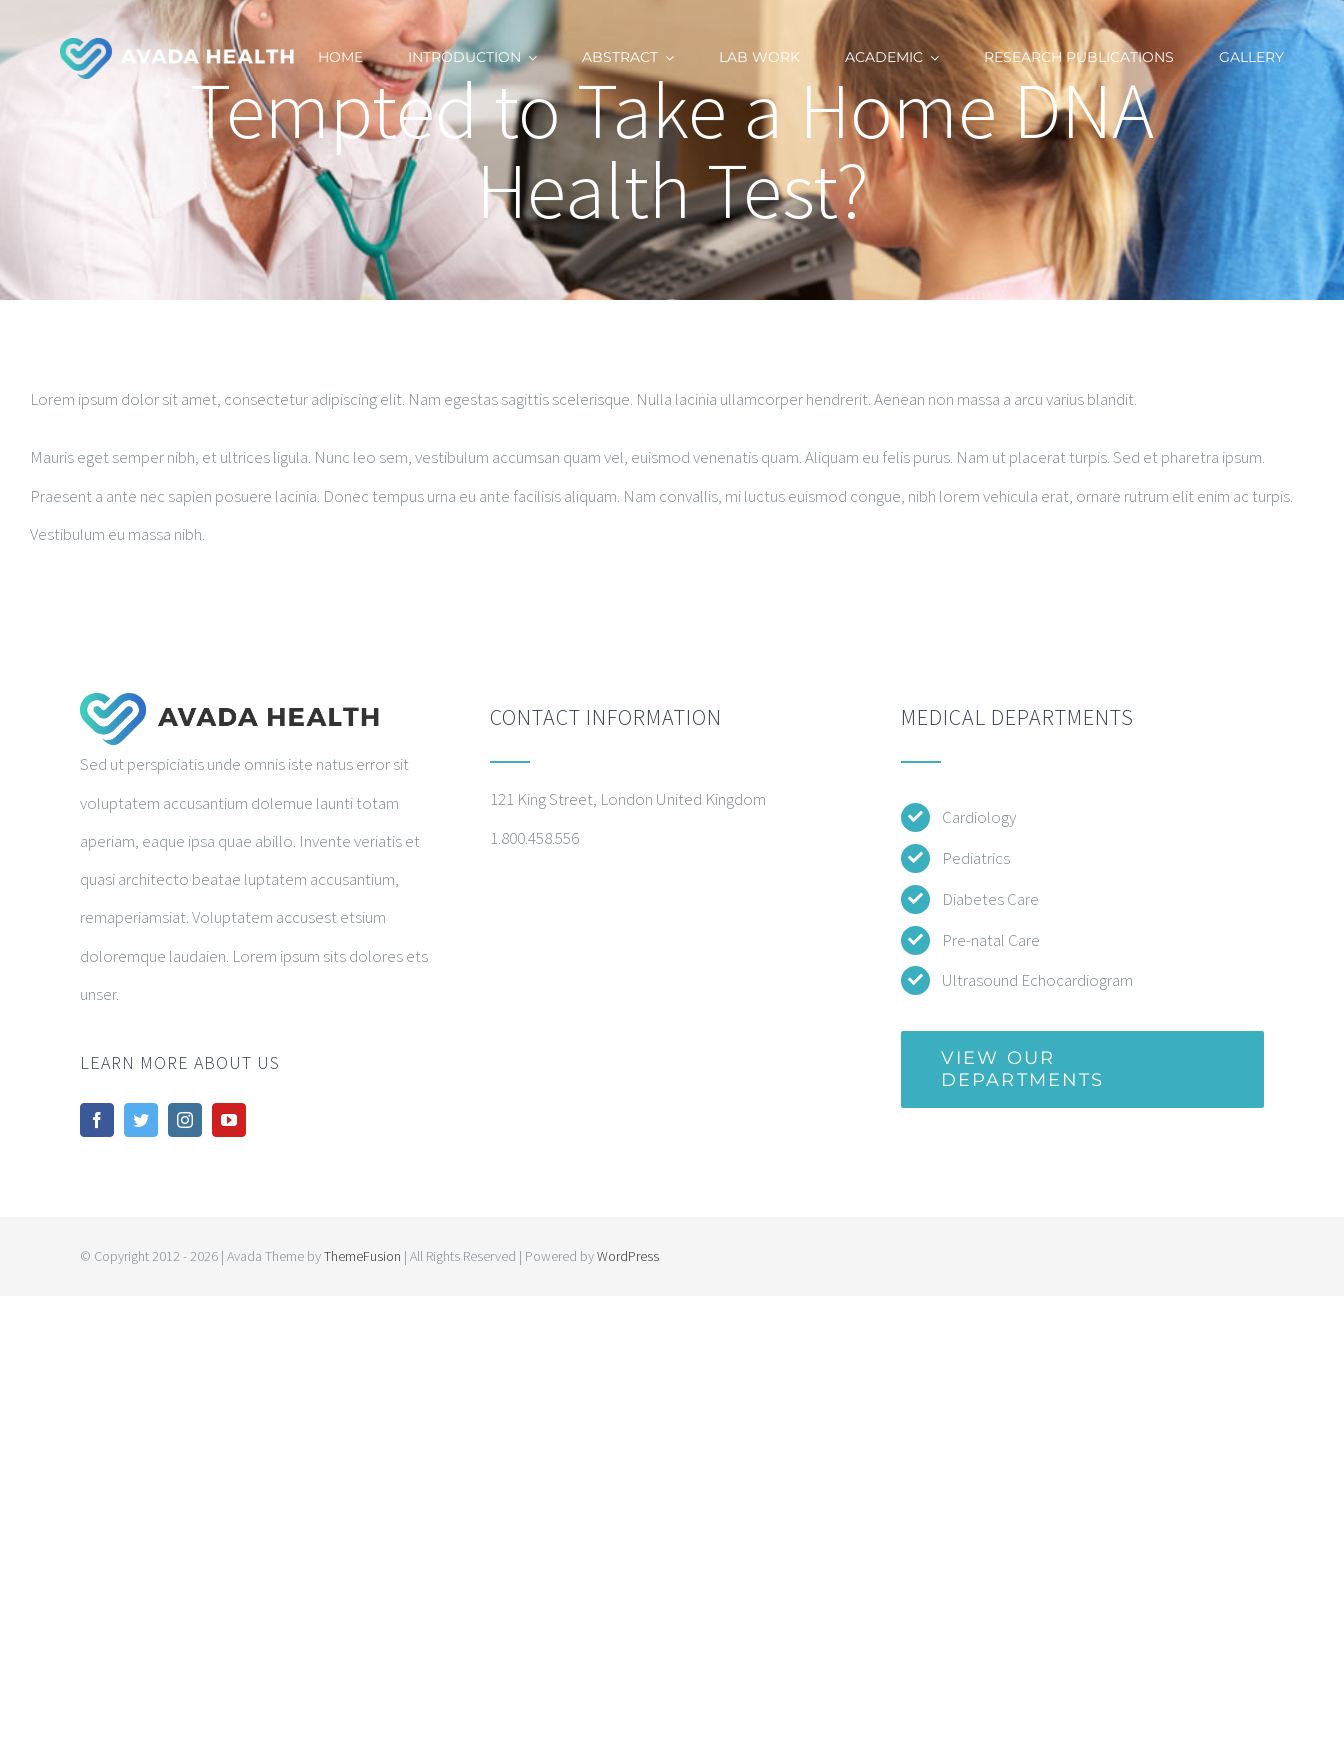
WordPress (628, 1256)
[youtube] (229, 1120)
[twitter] (141, 1120)
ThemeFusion (362, 1256)
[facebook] (97, 1120)
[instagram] (185, 1120)
